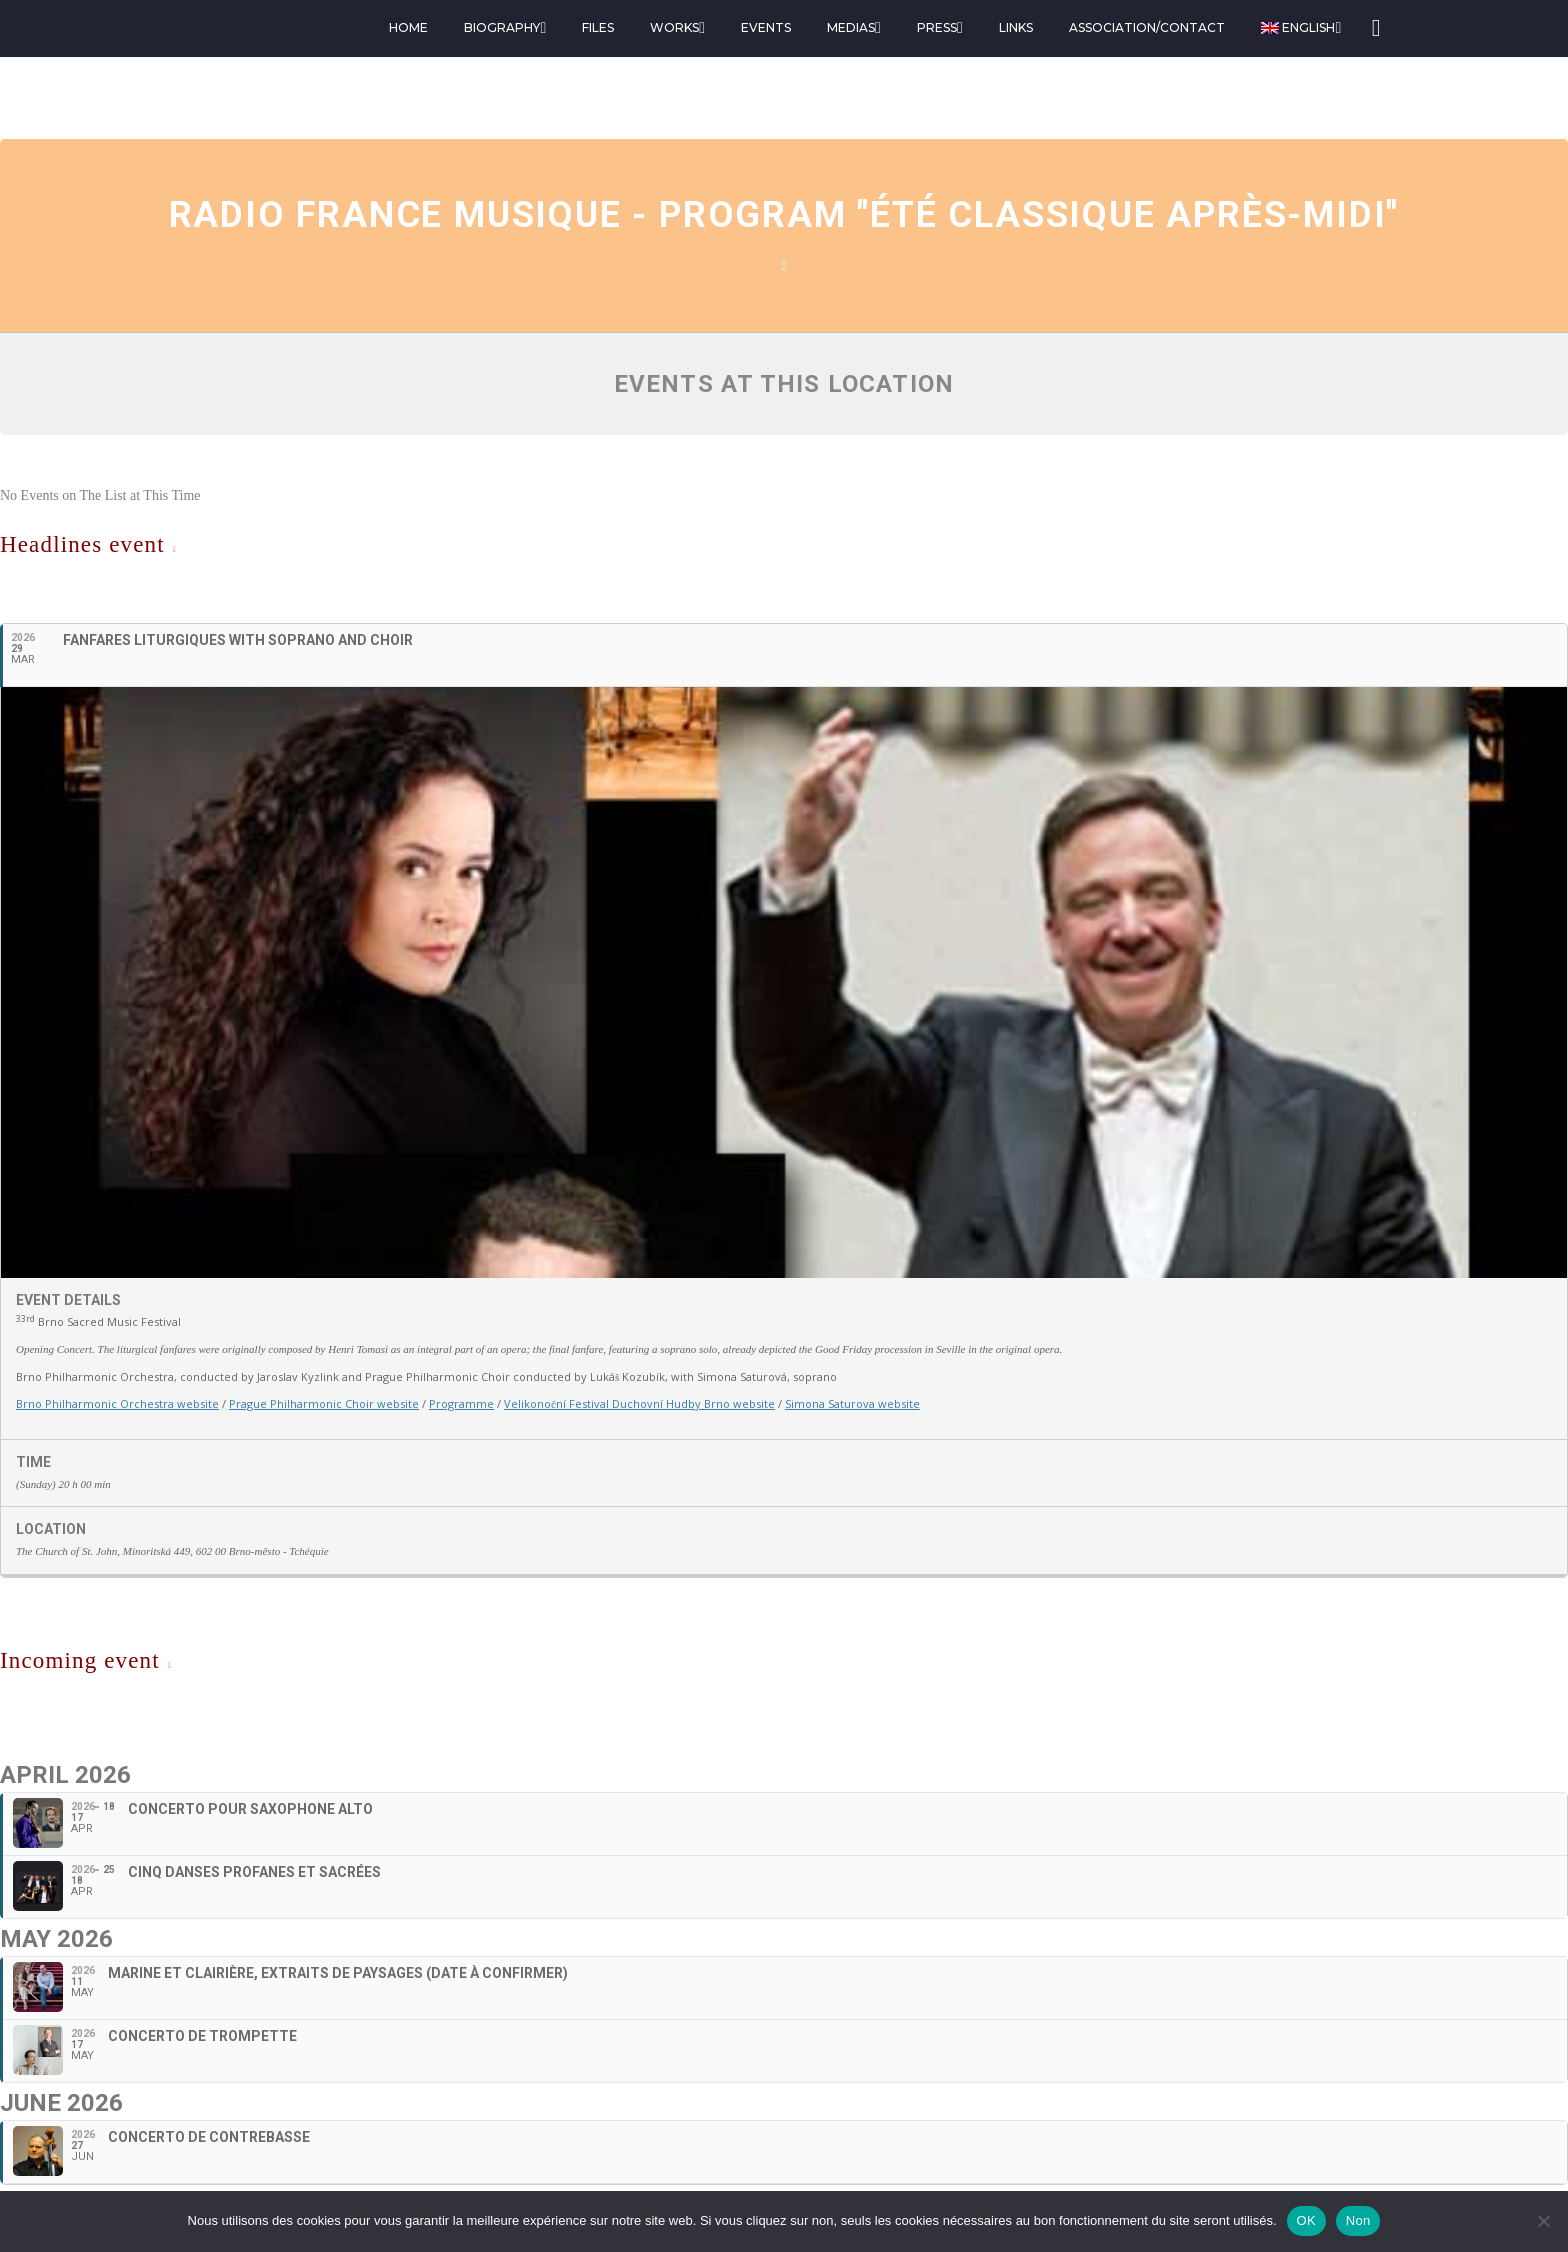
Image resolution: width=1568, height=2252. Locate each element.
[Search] (1374, 28)
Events (766, 27)
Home (408, 27)
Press (937, 27)
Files (598, 27)
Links (1016, 27)
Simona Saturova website (852, 1403)
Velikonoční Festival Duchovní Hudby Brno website (639, 1403)
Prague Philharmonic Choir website (324, 1403)
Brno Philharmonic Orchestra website (117, 1403)
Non (1358, 2220)
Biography (502, 27)
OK (1306, 2220)
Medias (851, 27)
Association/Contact (1147, 27)
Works (674, 27)
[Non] (1543, 2221)
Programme (461, 1403)
